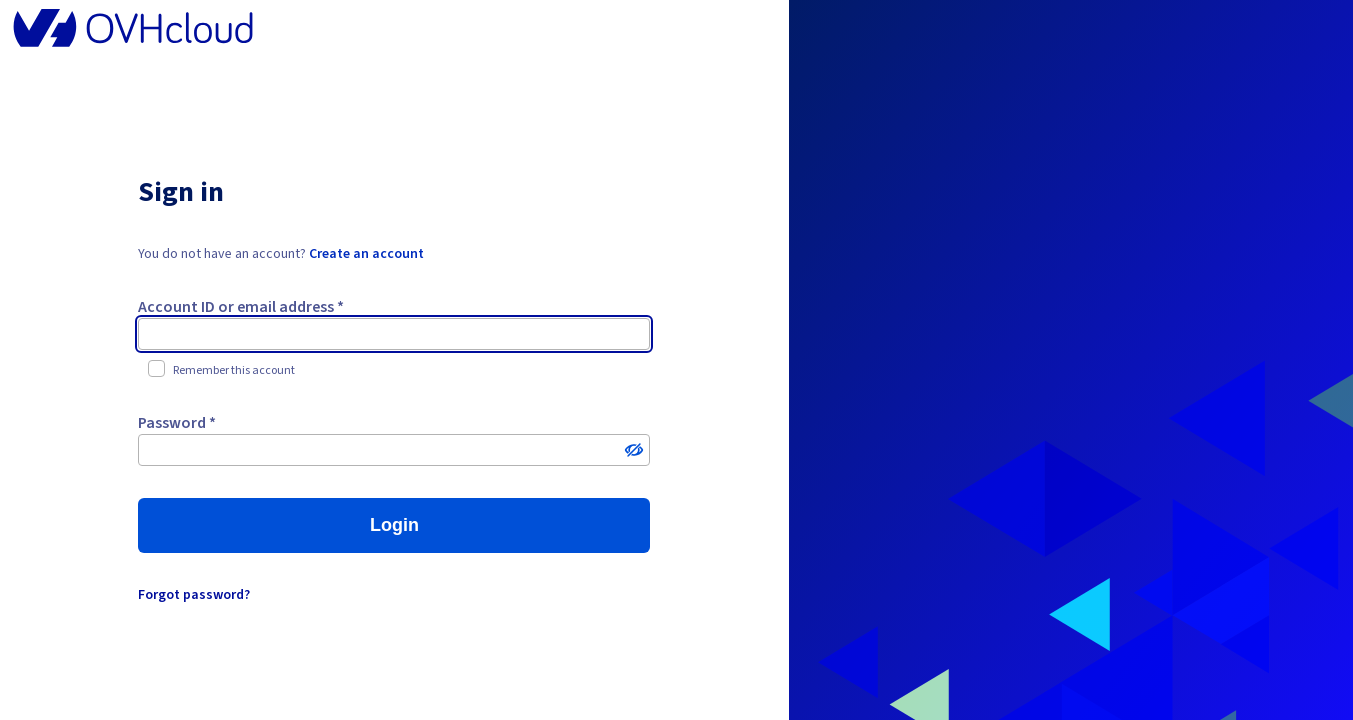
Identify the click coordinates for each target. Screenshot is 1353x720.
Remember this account (221, 370)
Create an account (366, 254)
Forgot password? (194, 595)
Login (394, 525)
